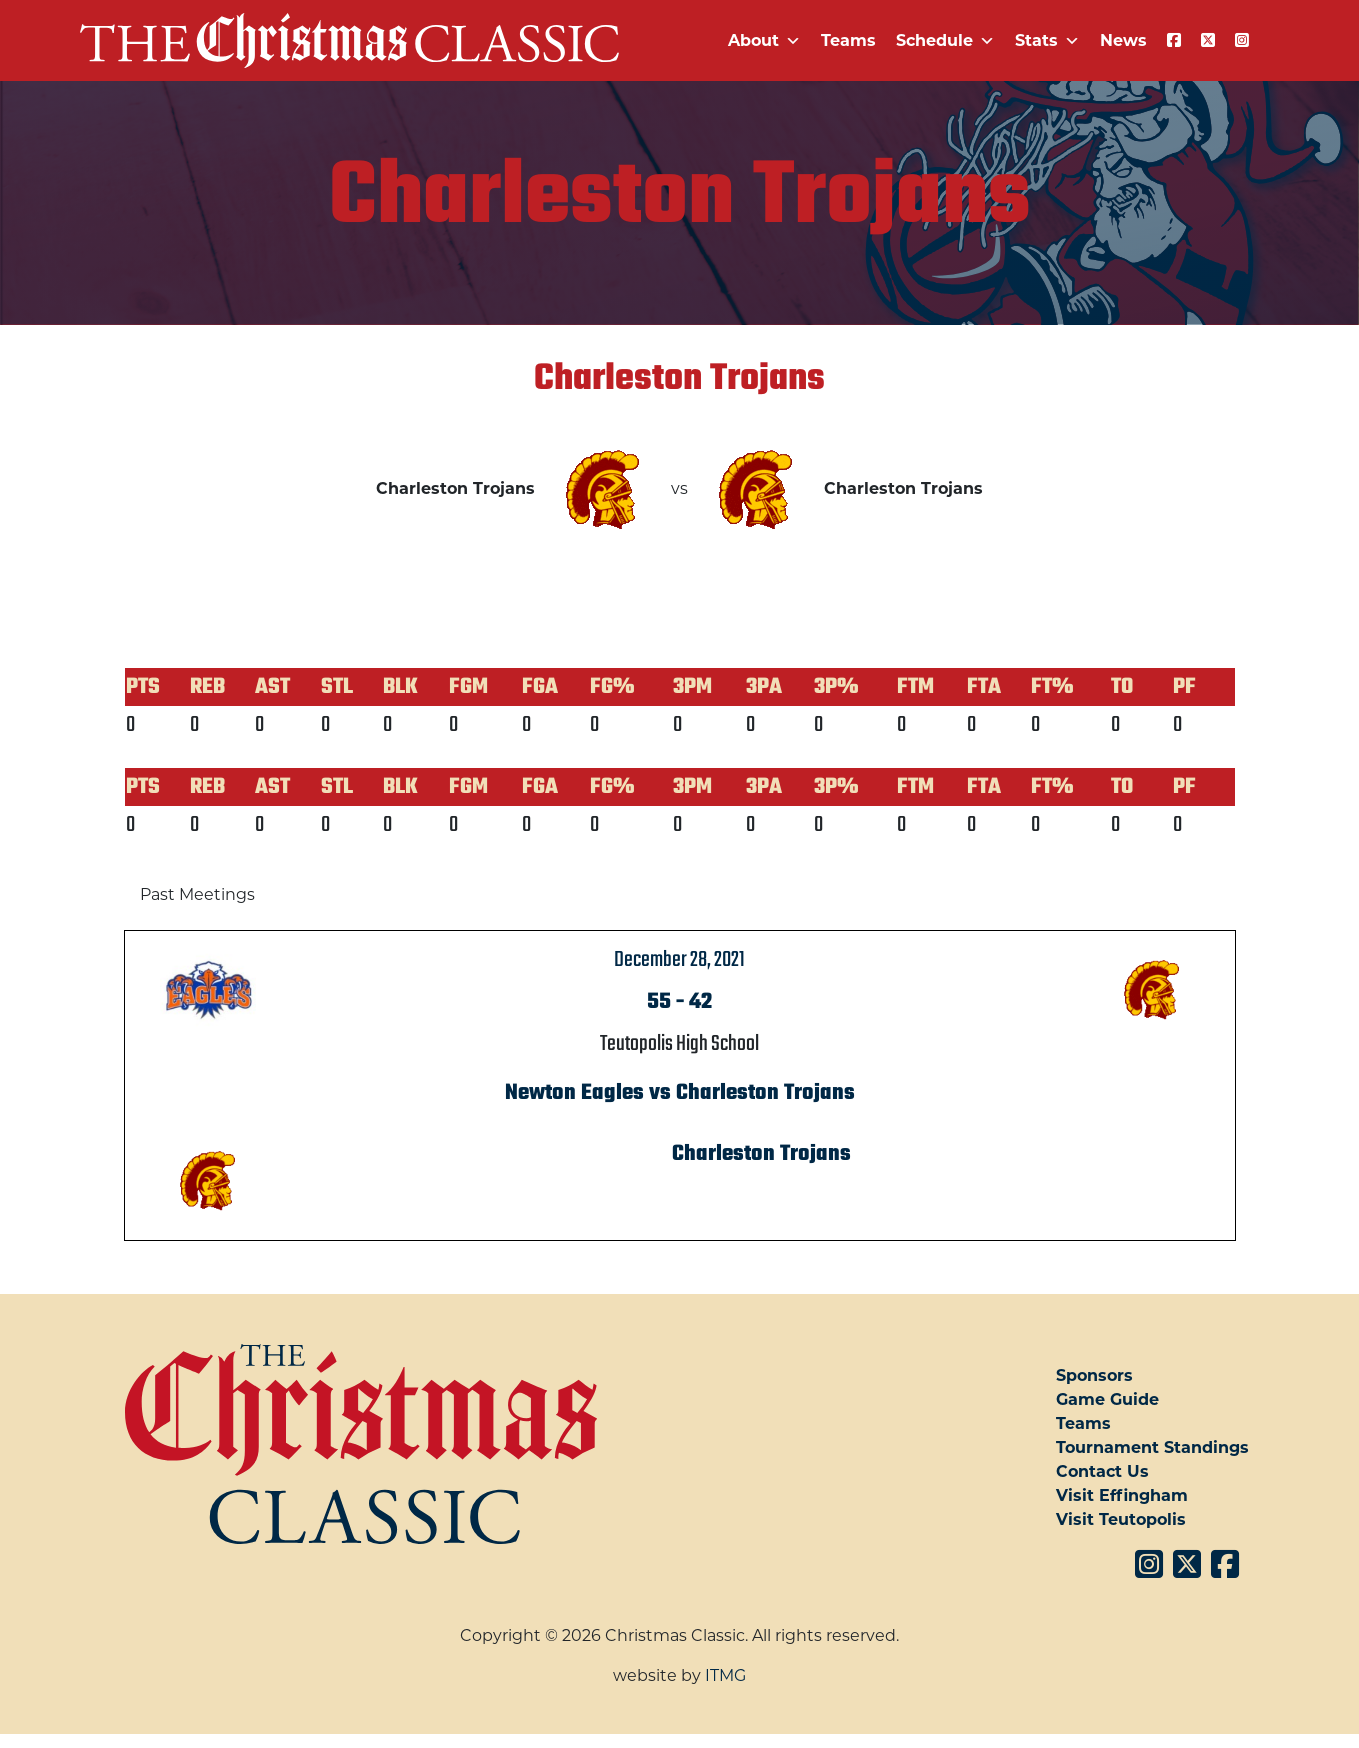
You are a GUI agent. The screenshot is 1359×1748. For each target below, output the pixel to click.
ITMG (725, 1675)
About (764, 40)
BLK (400, 687)
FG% (612, 687)
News (1123, 40)
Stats (1047, 40)
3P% (836, 687)
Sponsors (1094, 1375)
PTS (143, 687)
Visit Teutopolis (1121, 1519)
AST (272, 687)
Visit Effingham (1122, 1495)
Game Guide (1107, 1399)
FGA (540, 687)
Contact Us (1102, 1471)
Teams (848, 40)
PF (1184, 687)
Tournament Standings (1152, 1447)
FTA (984, 687)
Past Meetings (197, 894)
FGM (468, 687)
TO (1122, 687)
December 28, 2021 (679, 960)
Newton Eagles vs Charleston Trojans (680, 1093)
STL (337, 687)
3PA (764, 687)
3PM (692, 687)
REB (207, 687)
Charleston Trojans (761, 1154)
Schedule (945, 40)
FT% (1052, 687)
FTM (915, 687)
